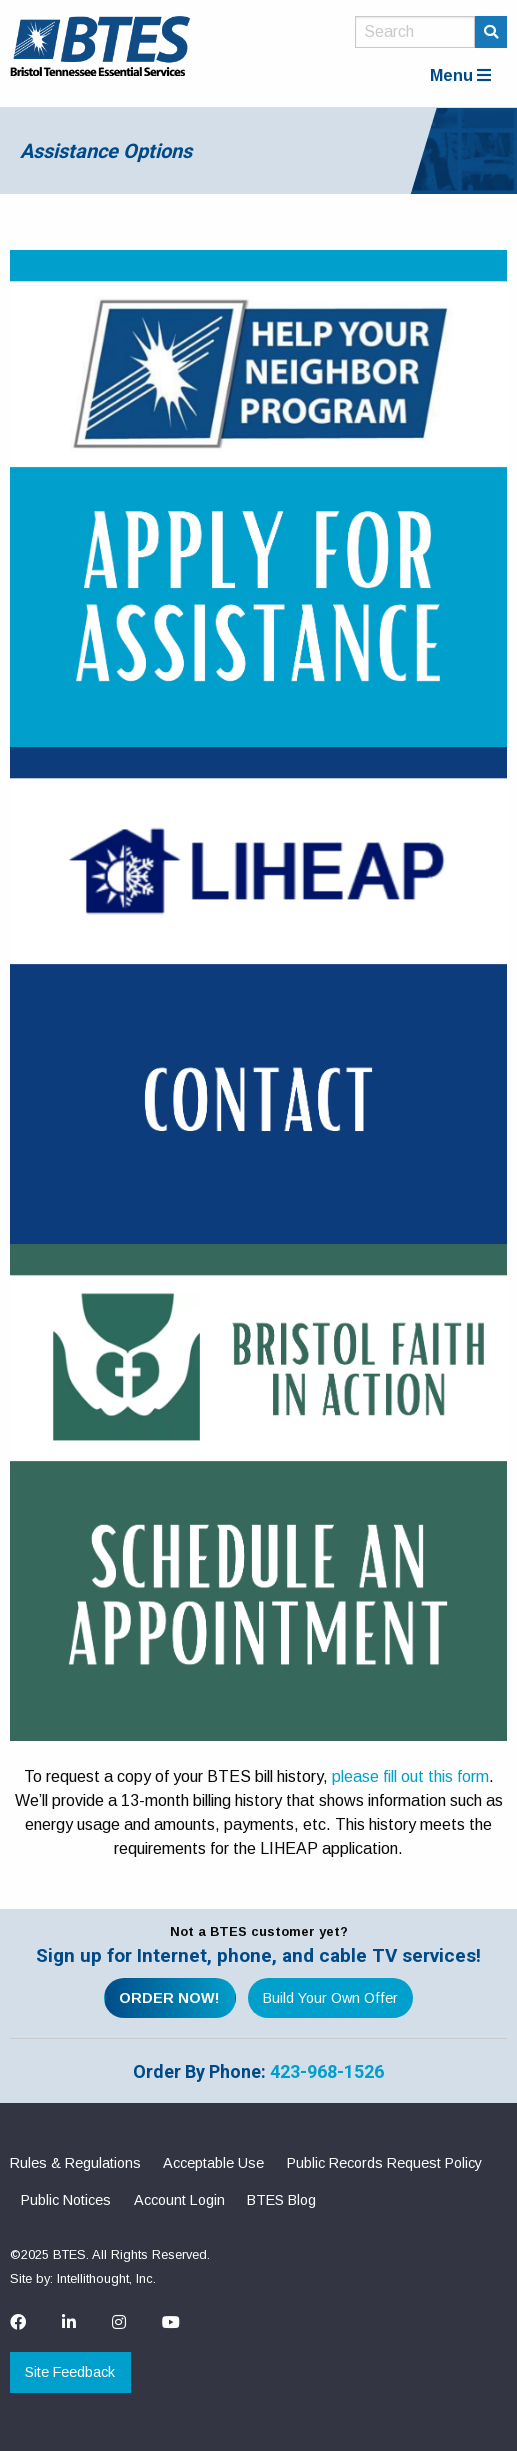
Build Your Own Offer (330, 1998)
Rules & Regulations (75, 2163)
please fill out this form (410, 1776)
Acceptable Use (213, 2163)
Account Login (179, 2200)
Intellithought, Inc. (106, 2278)
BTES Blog (281, 2200)
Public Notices (66, 2200)
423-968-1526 (327, 2071)
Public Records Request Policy (384, 2163)
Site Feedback (70, 2372)
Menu (460, 75)
